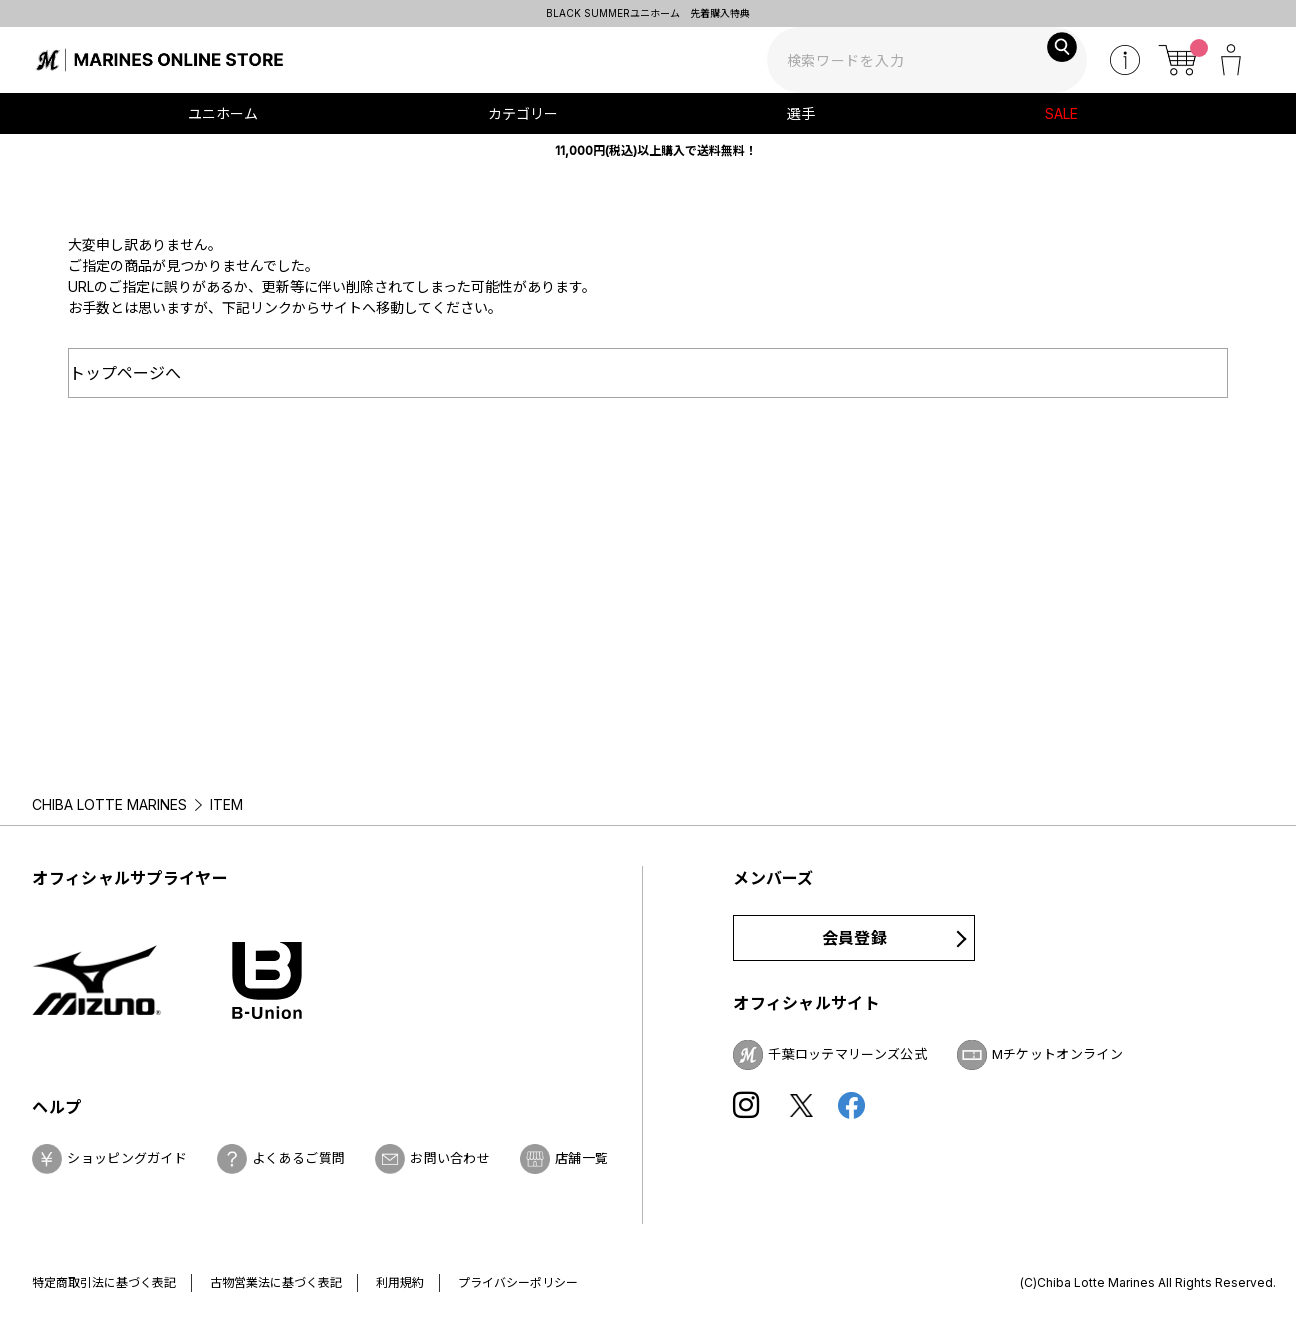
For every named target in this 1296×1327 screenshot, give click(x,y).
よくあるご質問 (298, 1158)
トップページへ (125, 373)
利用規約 (400, 1282)
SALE (1061, 113)
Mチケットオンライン (1057, 1054)
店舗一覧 (581, 1158)
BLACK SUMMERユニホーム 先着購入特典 (648, 13)
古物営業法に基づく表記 (276, 1282)
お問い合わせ (450, 1158)
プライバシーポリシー (518, 1282)
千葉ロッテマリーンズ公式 (847, 1054)
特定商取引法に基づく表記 (104, 1282)
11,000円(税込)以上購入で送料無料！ (656, 150)
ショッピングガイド (127, 1158)
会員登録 (854, 938)
